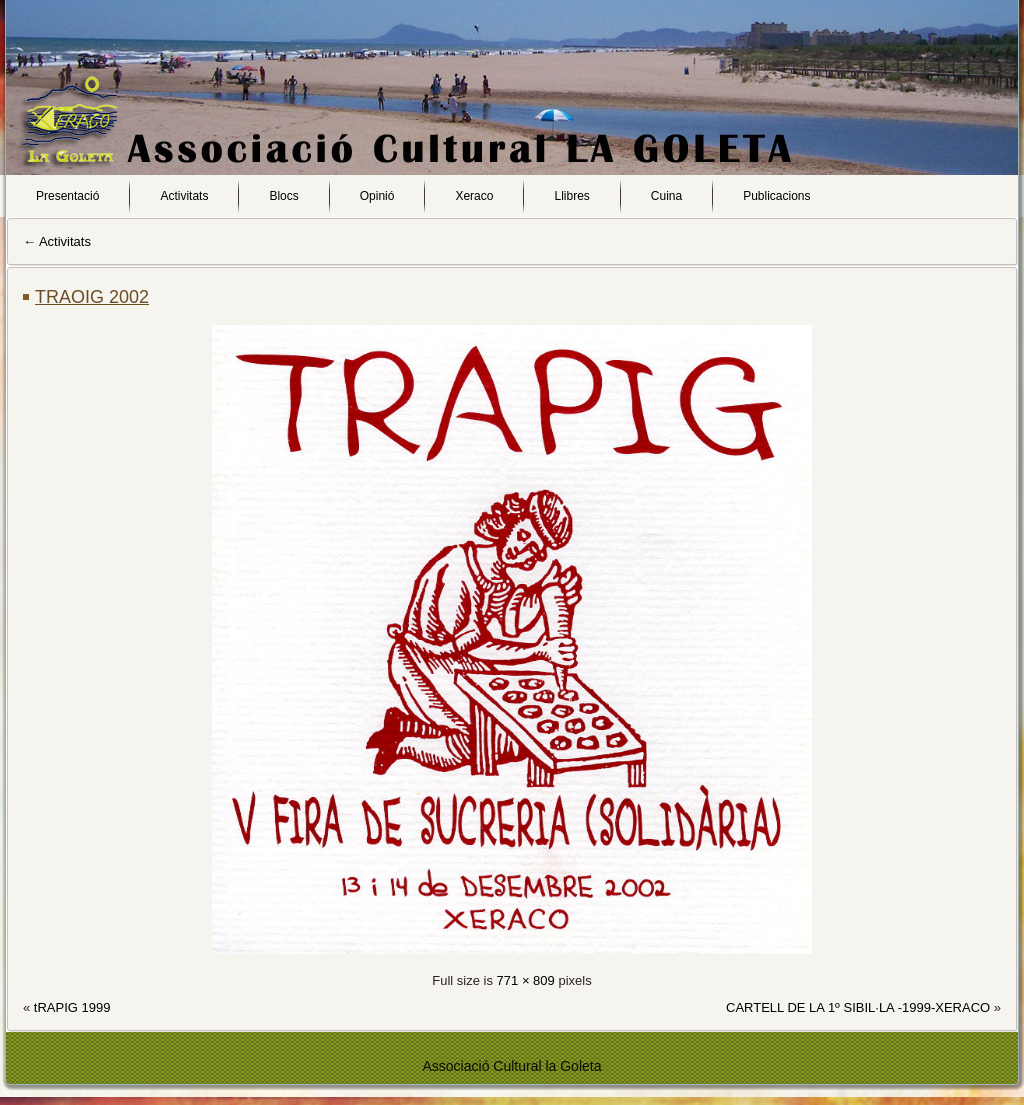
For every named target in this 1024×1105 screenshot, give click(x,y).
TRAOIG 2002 (92, 297)
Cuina (666, 196)
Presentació (67, 196)
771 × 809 (526, 980)
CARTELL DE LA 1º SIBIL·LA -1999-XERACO (858, 1007)
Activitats (184, 196)
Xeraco (474, 196)
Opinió (377, 196)
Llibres (571, 196)
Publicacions (776, 196)
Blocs (283, 196)
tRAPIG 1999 (72, 1007)
